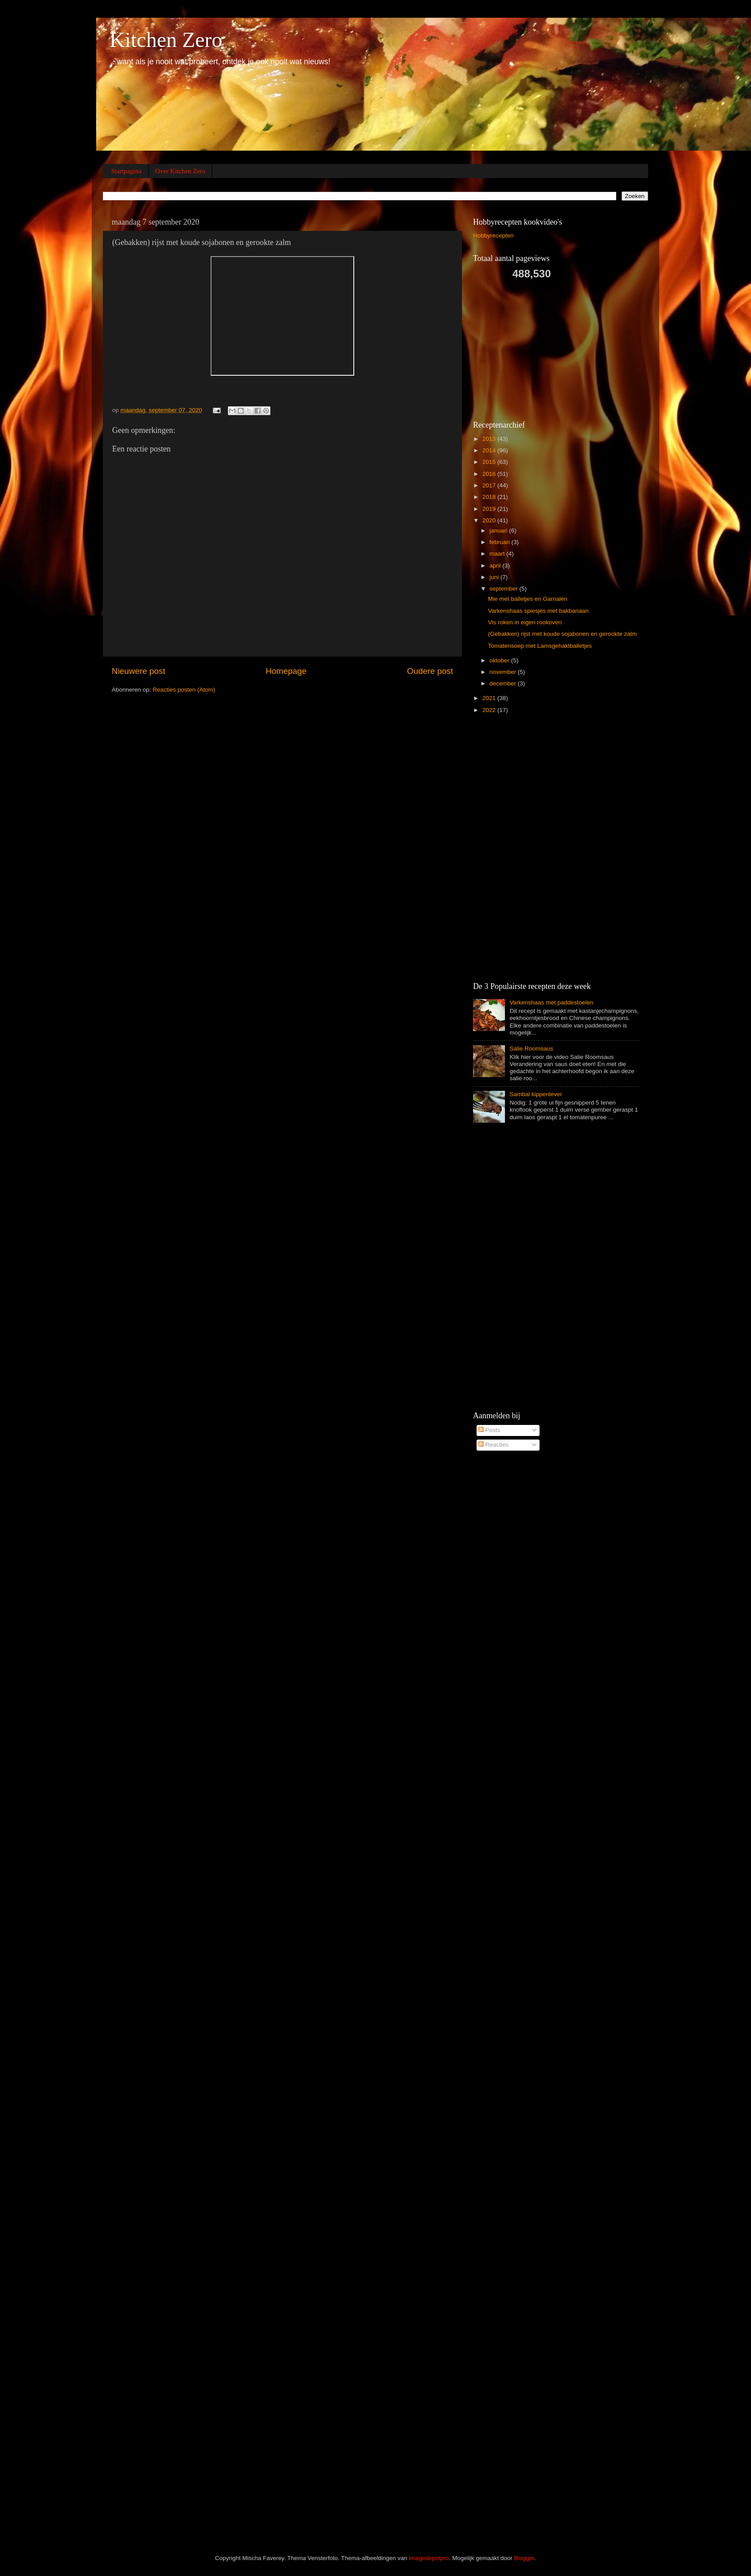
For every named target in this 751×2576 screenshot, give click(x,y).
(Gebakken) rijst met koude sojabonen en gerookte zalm (562, 633)
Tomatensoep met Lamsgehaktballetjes (540, 645)
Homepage (286, 671)
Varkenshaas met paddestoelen (551, 1002)
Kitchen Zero (166, 39)
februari (500, 542)
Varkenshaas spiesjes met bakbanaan (538, 610)
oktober (500, 660)
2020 (489, 520)
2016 (489, 474)
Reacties (493, 1444)
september (504, 588)
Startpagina (126, 171)
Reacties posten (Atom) (184, 689)
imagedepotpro (429, 2558)
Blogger (524, 2558)
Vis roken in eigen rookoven (525, 622)
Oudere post (430, 671)
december (503, 683)
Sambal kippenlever (535, 1094)
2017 (489, 485)
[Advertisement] (539, 349)
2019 (489, 509)
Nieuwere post (138, 671)
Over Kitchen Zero (180, 171)
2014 (489, 450)
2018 (489, 497)
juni (495, 577)
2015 (489, 462)
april (495, 565)
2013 (489, 439)
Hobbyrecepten (493, 235)
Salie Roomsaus (531, 1048)
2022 (489, 710)
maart (497, 553)
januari (499, 530)
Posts (489, 1430)
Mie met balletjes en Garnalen (527, 598)
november (503, 672)
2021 (489, 698)
